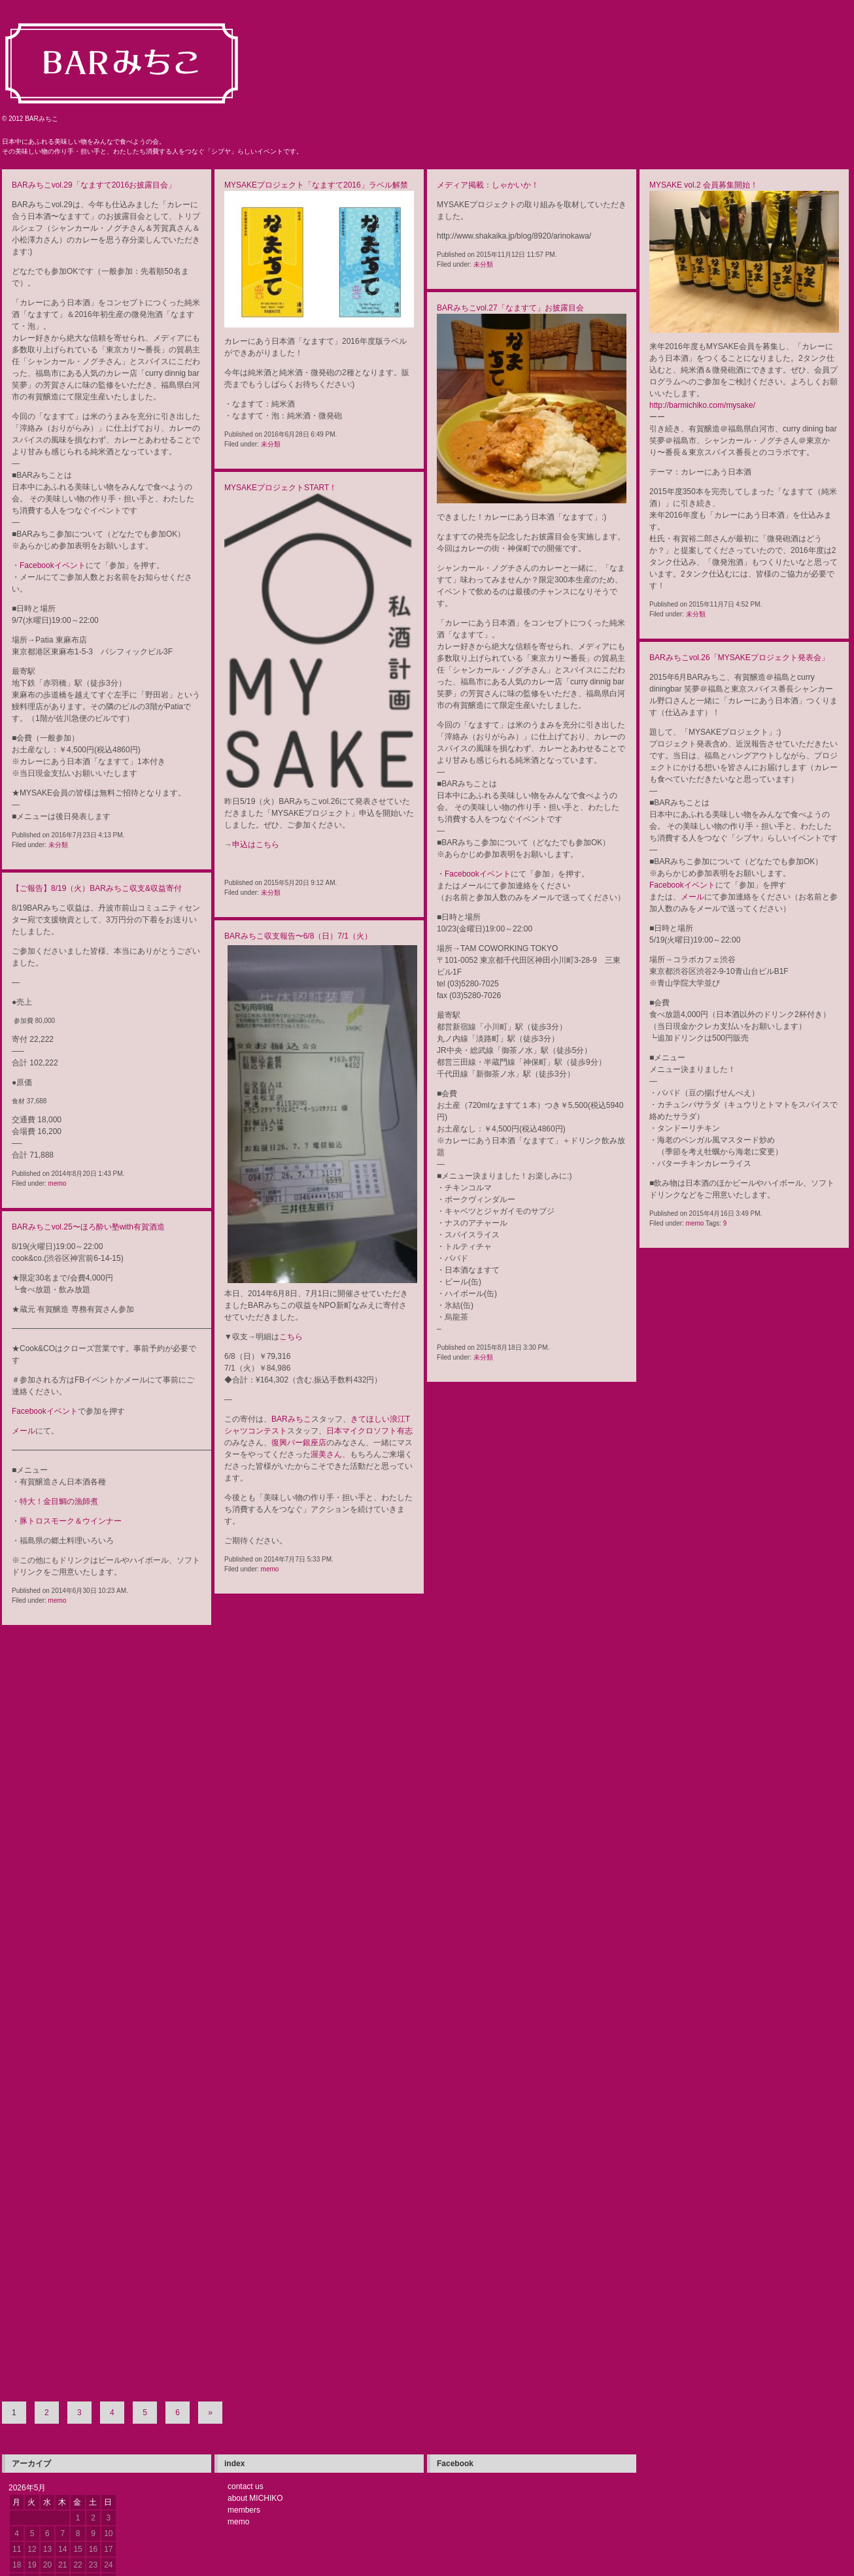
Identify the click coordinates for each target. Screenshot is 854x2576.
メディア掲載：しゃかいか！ (488, 185)
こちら (291, 1336)
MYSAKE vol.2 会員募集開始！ (703, 185)
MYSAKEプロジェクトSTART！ (280, 487)
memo (695, 1223)
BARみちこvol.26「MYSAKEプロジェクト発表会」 (739, 657)
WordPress (61, 2564)
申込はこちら (255, 844)
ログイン (83, 2554)
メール (692, 896)
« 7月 (32, 2504)
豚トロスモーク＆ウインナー (71, 1521)
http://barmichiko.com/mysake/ (702, 405)
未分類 (58, 844)
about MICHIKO (255, 2406)
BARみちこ (291, 1419)
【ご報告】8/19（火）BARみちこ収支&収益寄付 (97, 888)
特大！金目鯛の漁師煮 (59, 1501)
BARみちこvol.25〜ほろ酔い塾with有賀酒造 (88, 1226)
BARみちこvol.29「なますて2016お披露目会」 (94, 185)
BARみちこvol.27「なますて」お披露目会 (510, 307)
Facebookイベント (53, 565)
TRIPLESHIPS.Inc (210, 2564)
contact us (246, 2394)
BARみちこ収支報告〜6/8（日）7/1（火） (298, 936)
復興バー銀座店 (298, 1442)
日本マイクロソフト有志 (369, 1430)
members (244, 2417)
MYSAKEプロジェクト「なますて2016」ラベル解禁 (316, 185)
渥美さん (326, 1454)
